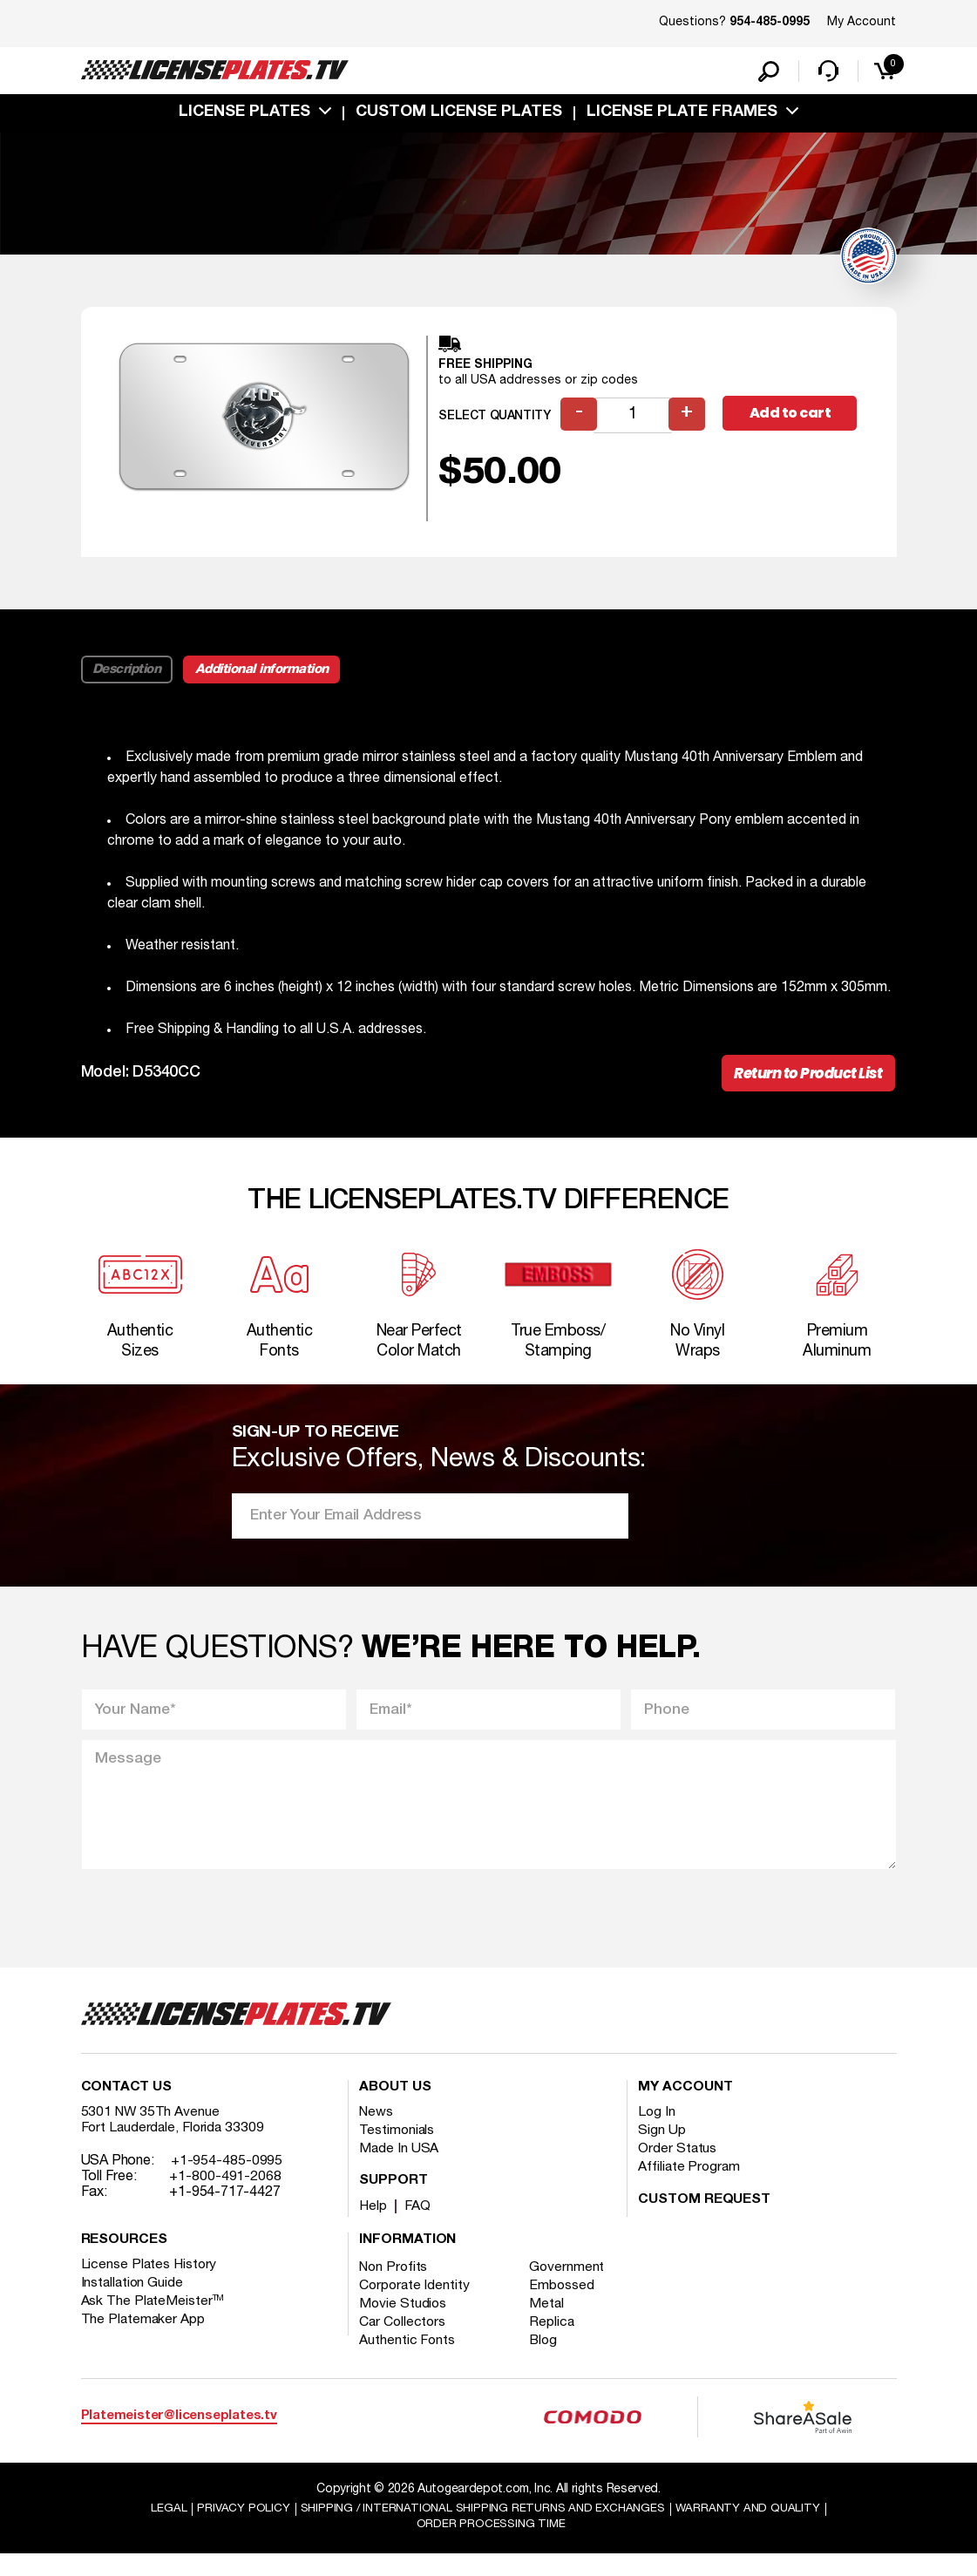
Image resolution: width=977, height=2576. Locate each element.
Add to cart (793, 418)
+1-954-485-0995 (227, 2181)
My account (685, 2108)
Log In (656, 2132)
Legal (159, 2529)
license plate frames (682, 116)
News (377, 2132)
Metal (550, 2324)
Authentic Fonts (408, 2361)
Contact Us (126, 2108)
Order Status (677, 2169)
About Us (395, 2108)
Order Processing (491, 2546)
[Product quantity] (633, 419)
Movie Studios (403, 2324)
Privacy (234, 2529)
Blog (547, 2361)
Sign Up (661, 2150)
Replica (555, 2342)
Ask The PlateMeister (153, 2321)
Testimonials (397, 2150)
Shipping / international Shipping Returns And (481, 2529)
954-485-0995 (769, 23)
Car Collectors (403, 2342)
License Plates (244, 116)
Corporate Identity (415, 2306)
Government (570, 2287)
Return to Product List (804, 1078)
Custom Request (704, 2220)
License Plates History (150, 2285)
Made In (399, 2169)
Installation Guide (133, 2303)
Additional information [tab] (264, 673)
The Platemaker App (144, 2340)
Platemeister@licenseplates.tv (179, 2436)
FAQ (418, 2226)
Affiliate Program (690, 2187)
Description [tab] (127, 673)
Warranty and (756, 2529)
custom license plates (459, 116)
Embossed (565, 2306)
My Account (861, 22)
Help (373, 2226)
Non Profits (395, 2287)
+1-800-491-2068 (225, 2197)
